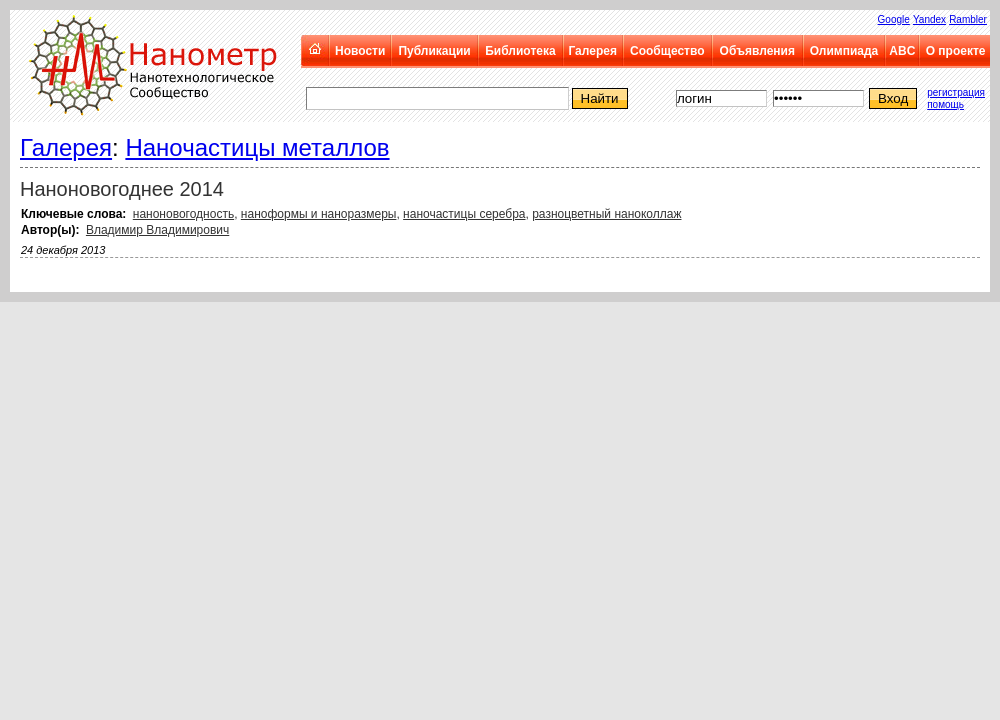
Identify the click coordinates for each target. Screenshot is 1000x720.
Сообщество (667, 51)
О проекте (956, 51)
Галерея (592, 51)
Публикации (434, 51)
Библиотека (520, 51)
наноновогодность (183, 214)
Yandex (929, 19)
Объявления (757, 51)
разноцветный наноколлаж (606, 214)
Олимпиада (844, 51)
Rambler (968, 19)
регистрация (956, 92)
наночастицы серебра (464, 214)
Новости (360, 51)
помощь (945, 104)
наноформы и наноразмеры (319, 214)
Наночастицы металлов (257, 147)
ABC (902, 51)
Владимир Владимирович (157, 230)
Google (894, 19)
